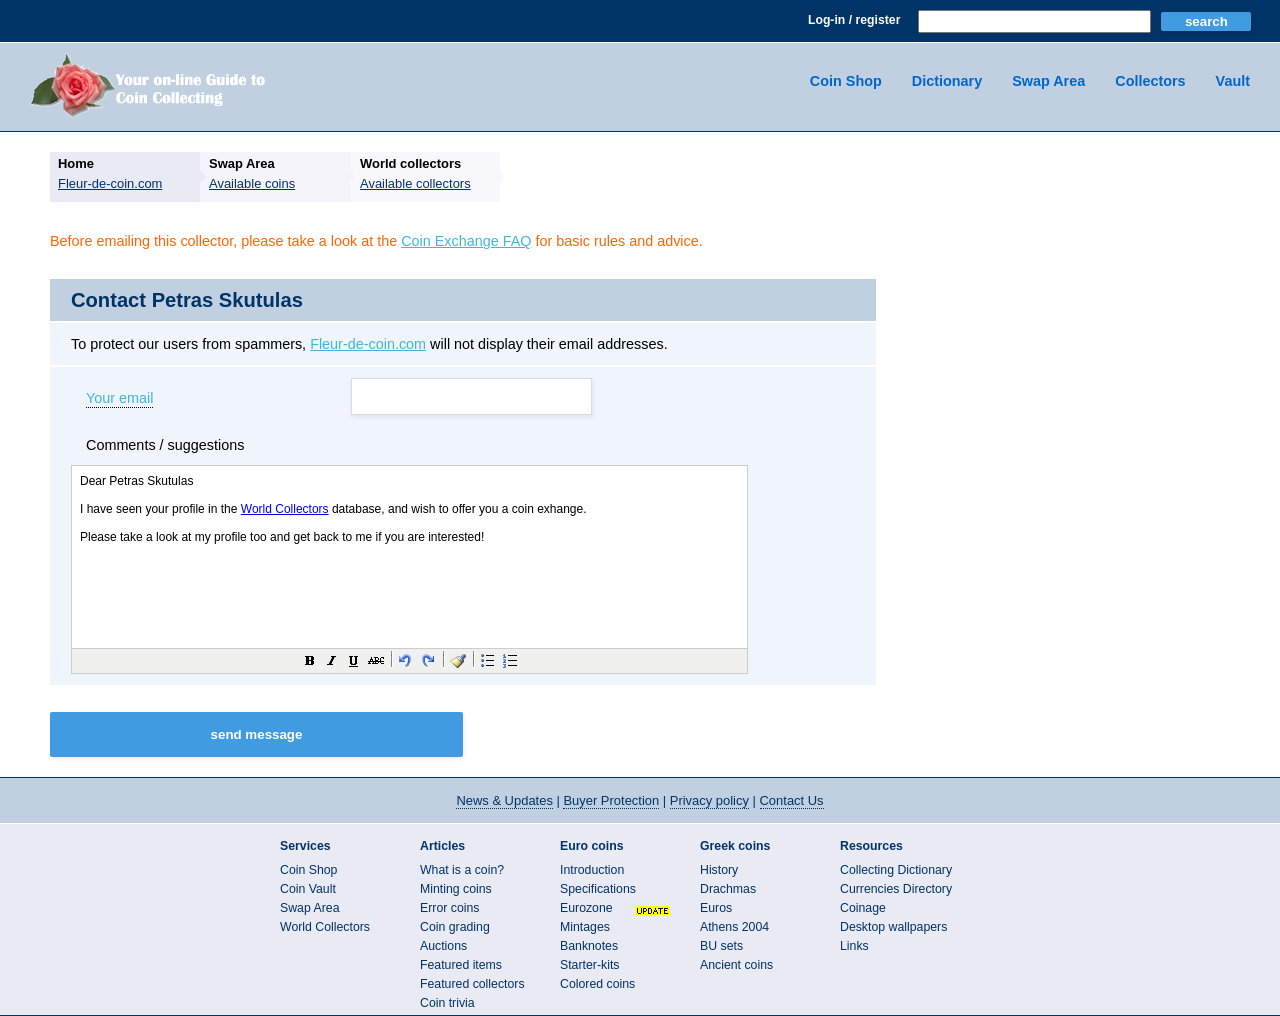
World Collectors (325, 927)
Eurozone (586, 908)
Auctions (443, 946)
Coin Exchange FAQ (466, 241)
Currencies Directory (896, 889)
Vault (1233, 81)
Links (854, 946)
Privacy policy (709, 800)
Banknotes (589, 946)
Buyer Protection (611, 800)
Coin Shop (846, 81)
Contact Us (792, 800)
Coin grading (455, 927)
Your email (119, 399)
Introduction (592, 870)
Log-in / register (854, 20)
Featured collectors (472, 984)
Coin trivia (447, 1003)
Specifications (598, 889)
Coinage (863, 908)
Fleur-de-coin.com (368, 344)
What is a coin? (462, 870)
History (719, 870)
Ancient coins (736, 965)
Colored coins (597, 984)
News (504, 800)
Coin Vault (308, 889)
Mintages (585, 927)
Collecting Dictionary (896, 870)
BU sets (721, 946)
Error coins (449, 908)
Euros (716, 908)
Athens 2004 (734, 927)
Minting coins (456, 889)
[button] (310, 660)
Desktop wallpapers (893, 927)
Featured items (461, 965)
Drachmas (728, 889)
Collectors (1150, 81)
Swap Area (1048, 81)
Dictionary (947, 81)
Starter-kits (589, 965)
